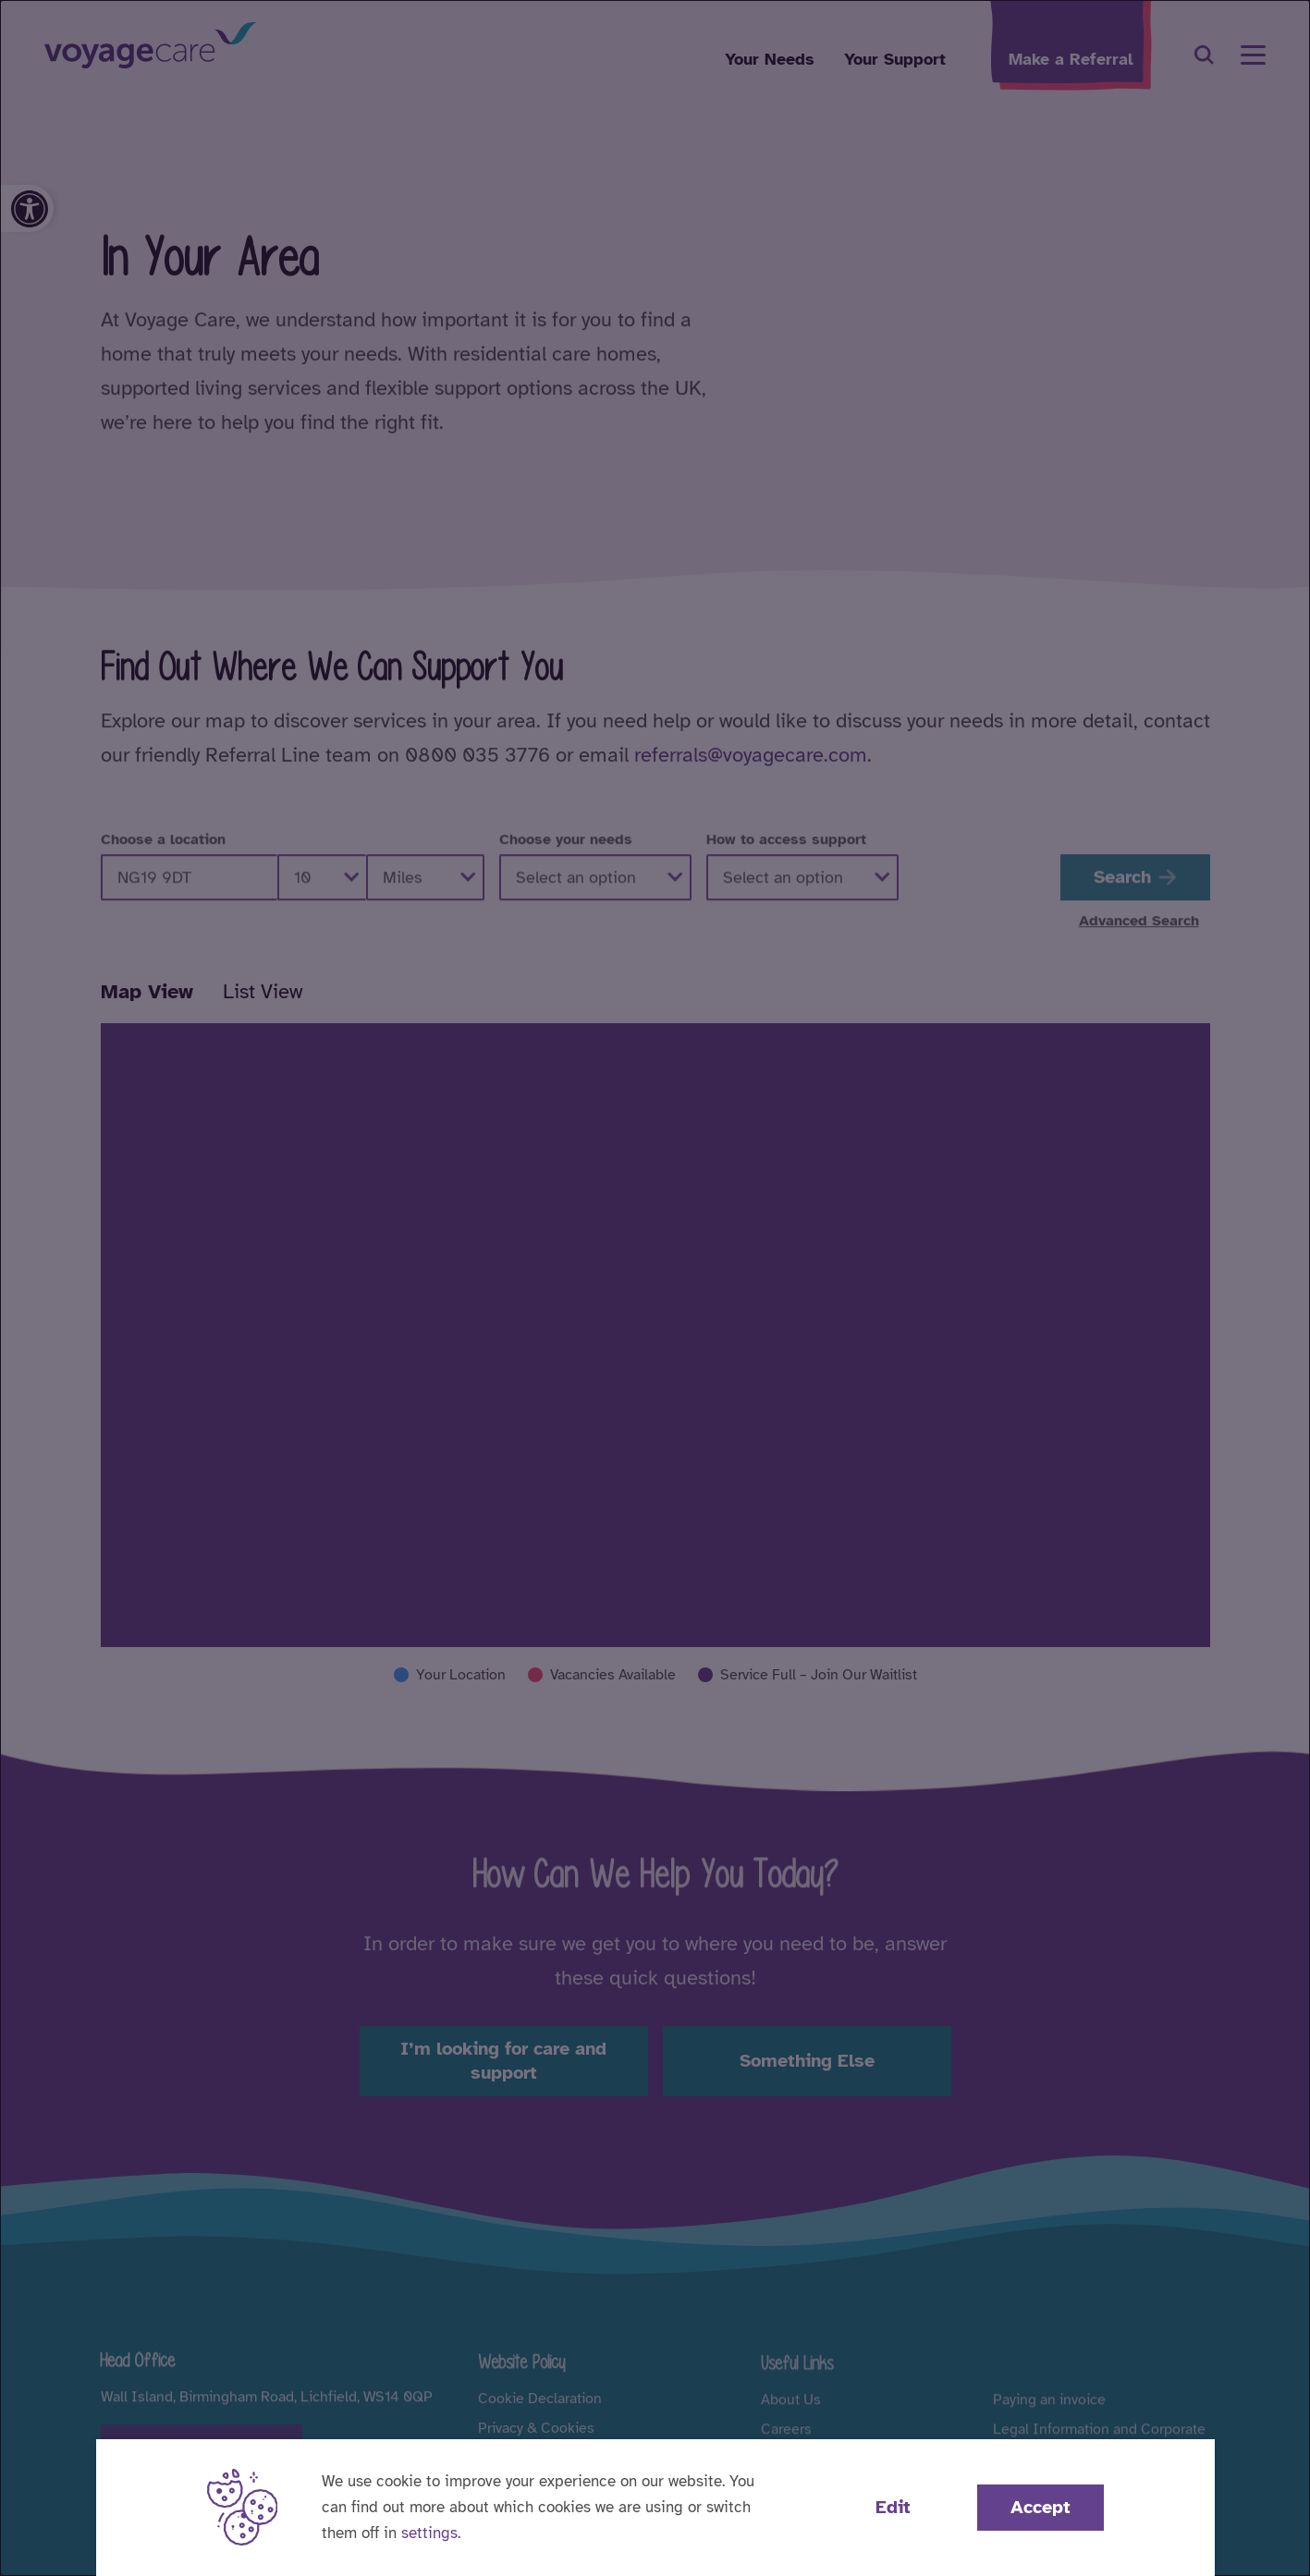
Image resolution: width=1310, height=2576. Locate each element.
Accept (1040, 2507)
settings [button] (429, 2533)
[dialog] (655, 1288)
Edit (893, 2507)
